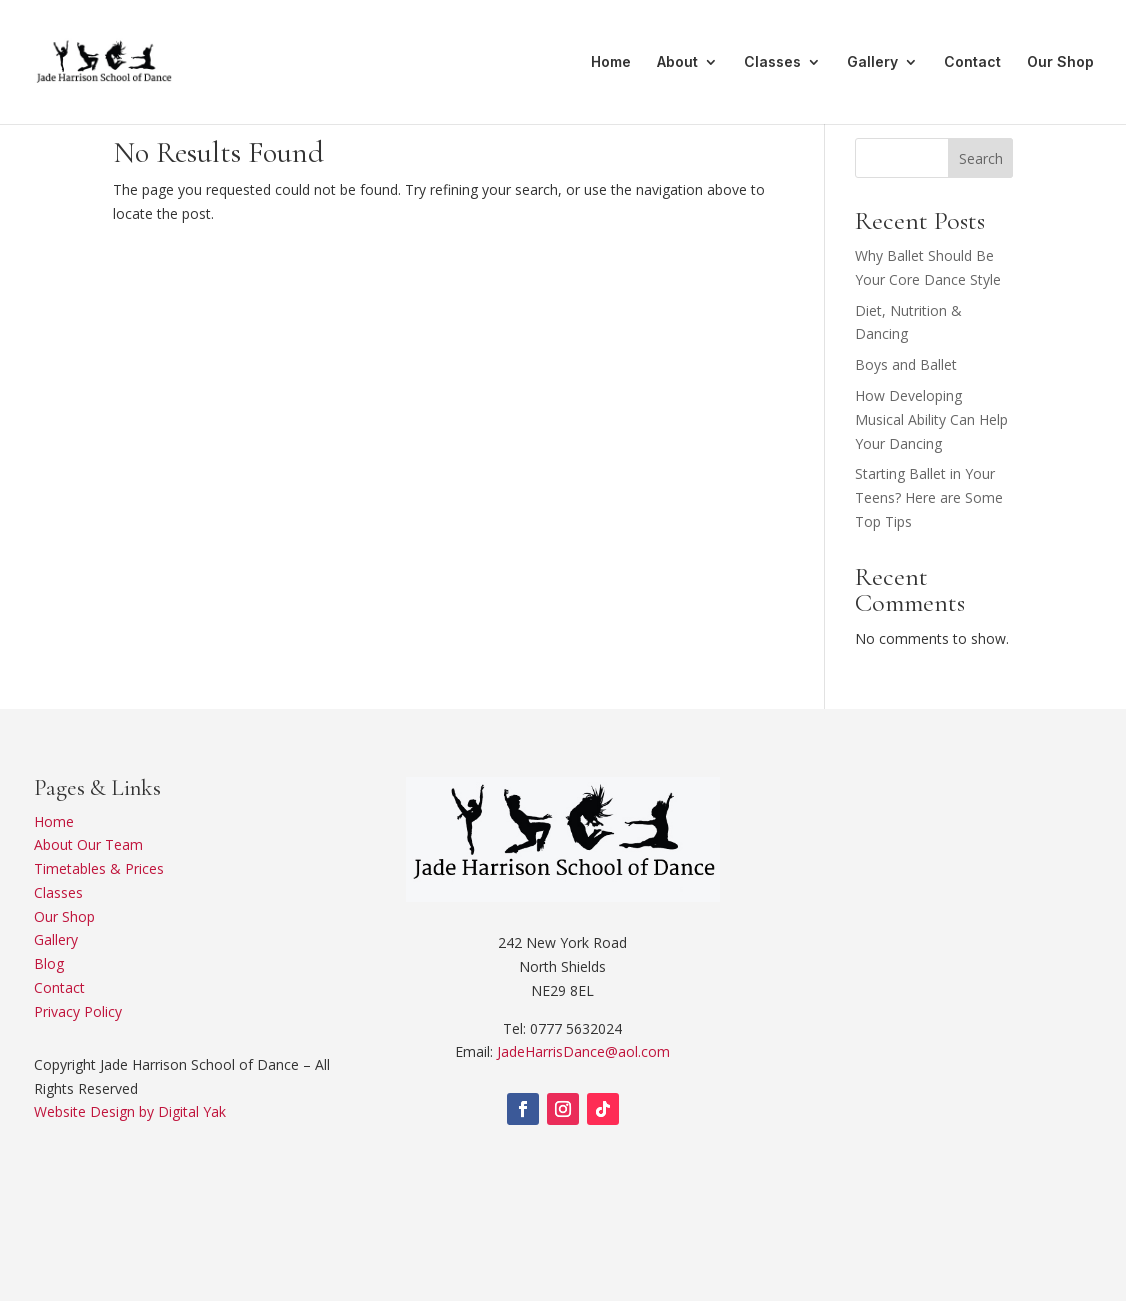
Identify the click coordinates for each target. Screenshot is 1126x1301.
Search (981, 158)
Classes (772, 62)
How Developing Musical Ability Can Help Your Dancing (931, 419)
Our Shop (1060, 62)
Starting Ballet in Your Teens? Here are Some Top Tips (929, 497)
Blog (49, 963)
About (677, 62)
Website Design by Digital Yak (130, 1111)
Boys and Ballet (906, 364)
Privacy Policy (78, 1011)
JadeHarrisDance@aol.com (583, 1051)
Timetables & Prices (99, 868)
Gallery (872, 62)
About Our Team (88, 844)
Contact (972, 62)
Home (611, 62)
